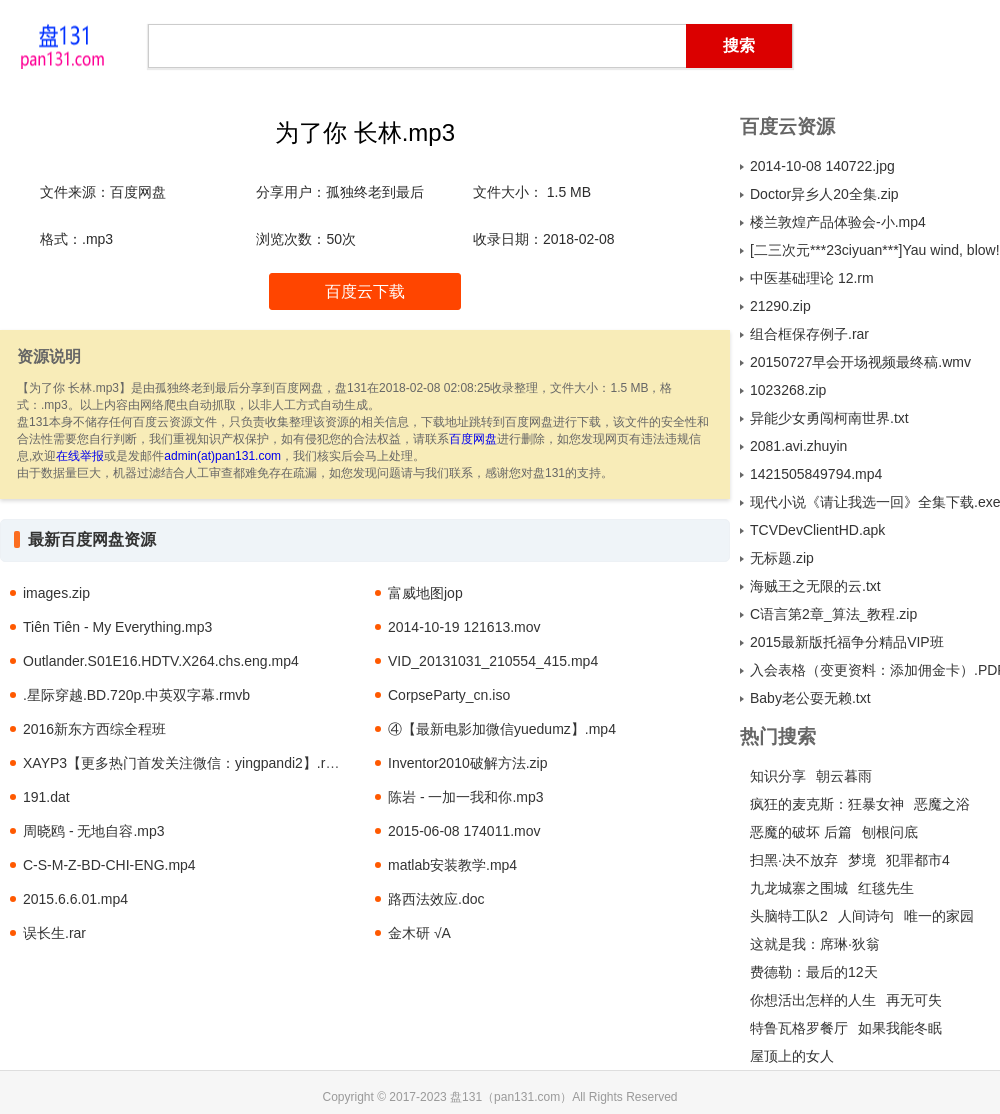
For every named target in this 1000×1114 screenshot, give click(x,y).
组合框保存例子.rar (809, 334)
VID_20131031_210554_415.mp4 (493, 661)
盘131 (62, 45)
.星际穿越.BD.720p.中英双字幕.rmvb (136, 695)
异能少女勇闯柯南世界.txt (829, 418)
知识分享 (778, 776)
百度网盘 (473, 439)
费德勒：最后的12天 (814, 972)
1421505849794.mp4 (816, 474)
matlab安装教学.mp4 (452, 865)
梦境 (862, 860)
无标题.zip (782, 558)
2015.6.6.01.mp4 (75, 899)
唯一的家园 (939, 916)
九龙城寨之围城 (799, 888)
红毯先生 (886, 888)
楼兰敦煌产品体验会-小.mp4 (838, 222)
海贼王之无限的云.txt (815, 586)
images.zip (56, 593)
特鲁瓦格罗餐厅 (799, 1028)
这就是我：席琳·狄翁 (815, 944)
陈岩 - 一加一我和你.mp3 (466, 797)
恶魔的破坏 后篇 (801, 832)
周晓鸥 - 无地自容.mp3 (94, 831)
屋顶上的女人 (792, 1056)
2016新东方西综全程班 (94, 729)
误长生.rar (54, 933)
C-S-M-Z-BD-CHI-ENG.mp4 (109, 865)
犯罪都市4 (918, 860)
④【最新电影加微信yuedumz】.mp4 (502, 729)
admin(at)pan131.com (222, 456)
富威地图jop (425, 593)
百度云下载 (365, 291)
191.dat (46, 797)
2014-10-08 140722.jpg (822, 166)
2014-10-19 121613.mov (464, 627)
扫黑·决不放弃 (794, 860)
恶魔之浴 (942, 804)
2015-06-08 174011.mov (464, 831)
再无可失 (914, 1000)
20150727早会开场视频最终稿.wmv (860, 362)
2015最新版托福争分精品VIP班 (847, 642)
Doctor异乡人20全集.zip (824, 194)
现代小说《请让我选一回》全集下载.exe (875, 502)
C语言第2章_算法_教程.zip (833, 614)
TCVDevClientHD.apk (817, 530)
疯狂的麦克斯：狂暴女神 (827, 804)
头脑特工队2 (789, 916)
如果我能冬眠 (900, 1028)
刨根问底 (890, 832)
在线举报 (80, 456)
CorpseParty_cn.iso (449, 695)
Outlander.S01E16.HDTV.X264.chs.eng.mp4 (161, 661)
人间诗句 (866, 916)
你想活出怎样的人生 (813, 1000)
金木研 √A (419, 933)
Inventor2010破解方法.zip (468, 763)
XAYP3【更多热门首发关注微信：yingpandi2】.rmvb (187, 763)
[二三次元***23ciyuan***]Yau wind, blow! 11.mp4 (875, 250)
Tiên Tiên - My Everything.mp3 (117, 627)
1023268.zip (788, 390)
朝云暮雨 (844, 776)
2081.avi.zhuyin (798, 446)
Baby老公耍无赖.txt (810, 698)
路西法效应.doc (436, 899)
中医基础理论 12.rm (812, 278)
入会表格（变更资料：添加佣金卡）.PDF (875, 670)
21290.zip (780, 306)
